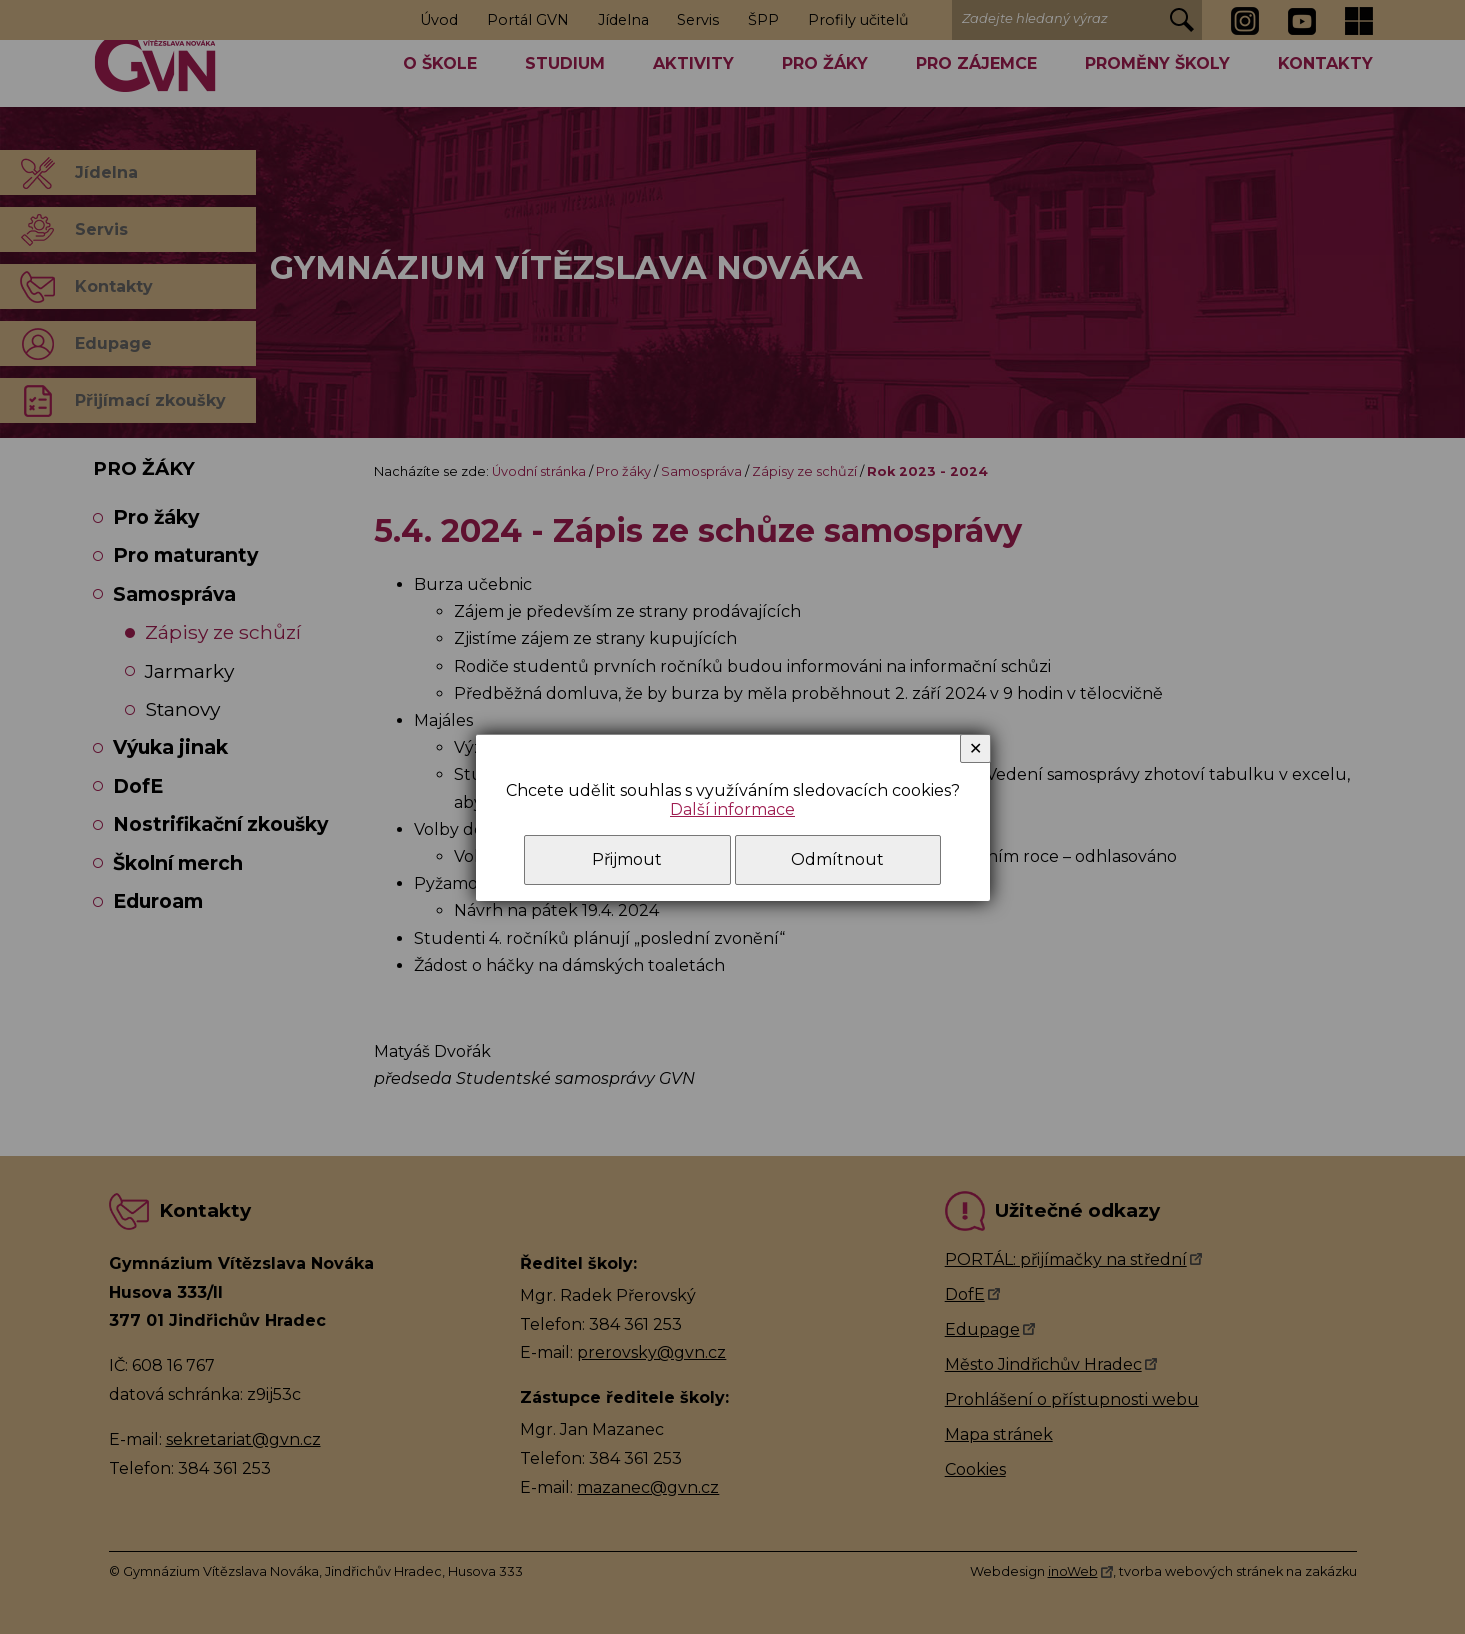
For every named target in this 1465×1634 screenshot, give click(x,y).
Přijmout (627, 859)
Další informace (732, 809)
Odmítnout (837, 859)
